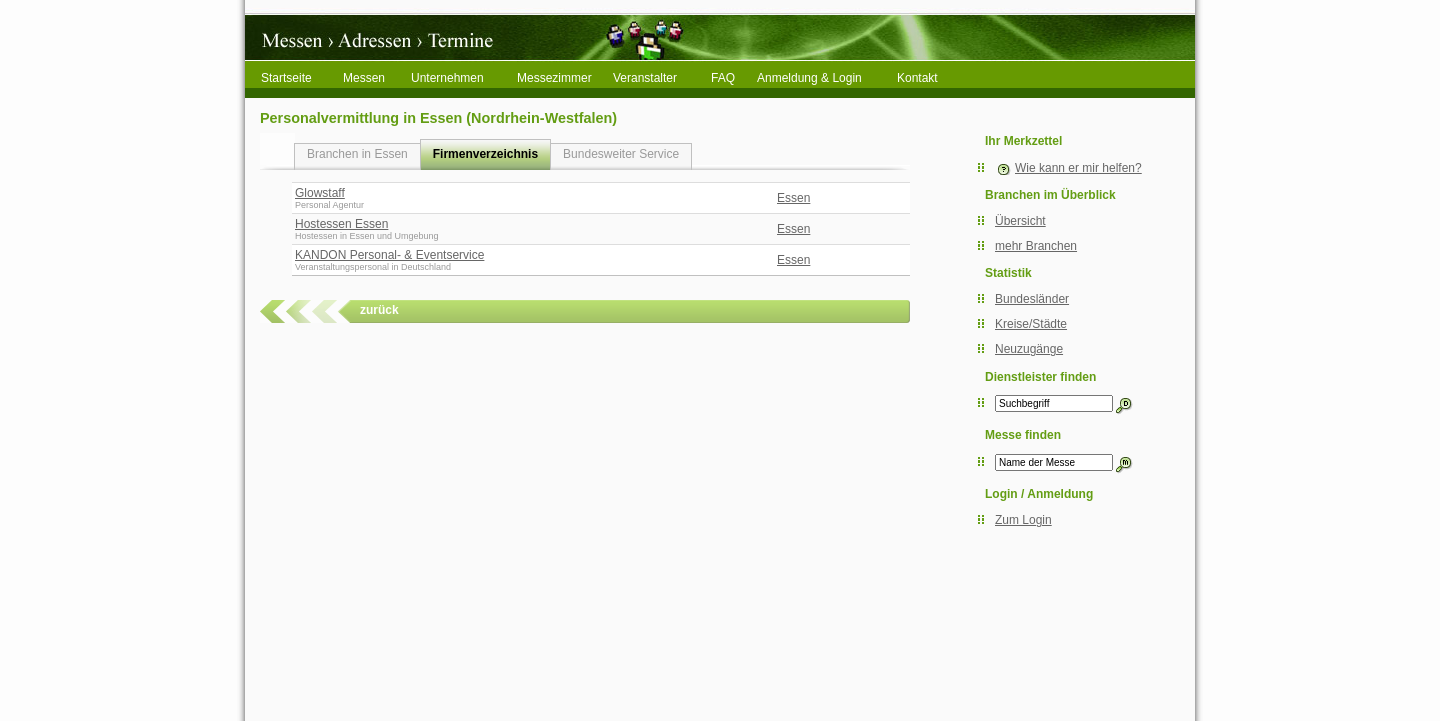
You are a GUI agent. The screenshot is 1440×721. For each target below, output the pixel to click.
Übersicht (1020, 221)
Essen (793, 198)
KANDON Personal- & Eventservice (389, 255)
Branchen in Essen (357, 154)
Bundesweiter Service (621, 154)
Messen (364, 78)
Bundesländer (1032, 299)
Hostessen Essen (341, 224)
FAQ (723, 78)
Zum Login (1023, 520)
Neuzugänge (1029, 349)
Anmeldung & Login (809, 78)
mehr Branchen (1036, 246)
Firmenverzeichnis (485, 154)
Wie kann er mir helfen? (1078, 168)
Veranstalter (645, 78)
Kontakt (917, 78)
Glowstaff (320, 193)
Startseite (286, 78)
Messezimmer (554, 78)
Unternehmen (447, 78)
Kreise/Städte (1031, 324)
